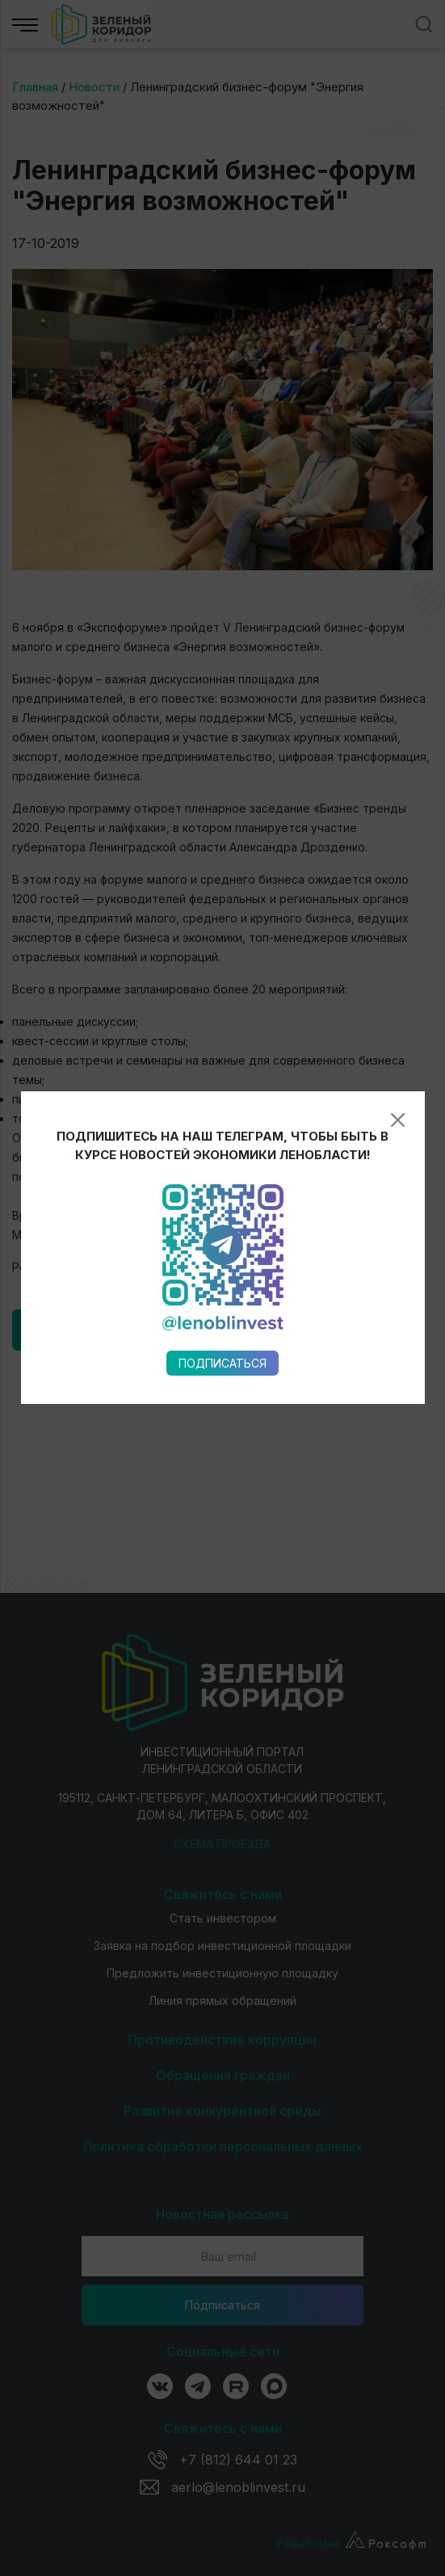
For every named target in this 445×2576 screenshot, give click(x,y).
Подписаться (222, 991)
